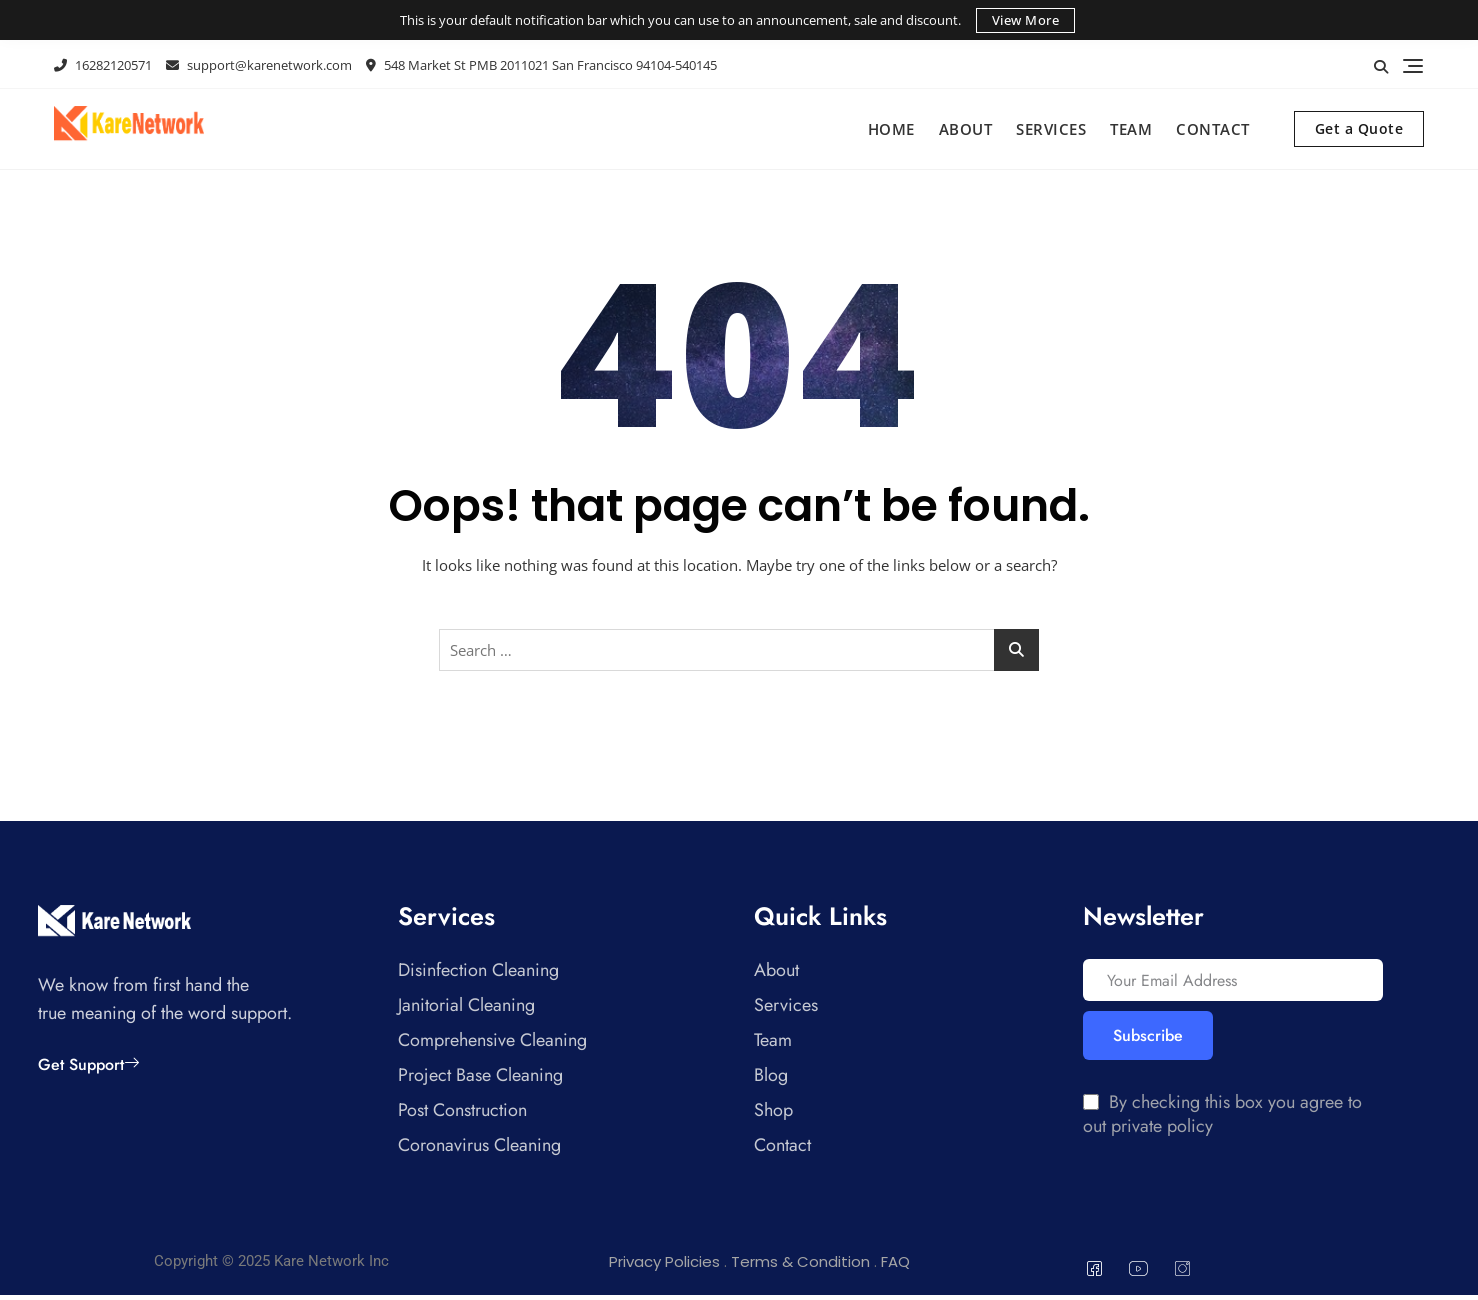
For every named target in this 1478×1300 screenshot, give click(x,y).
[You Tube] (1139, 1273)
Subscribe (1148, 1042)
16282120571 (103, 65)
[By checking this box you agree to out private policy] (1091, 1108)
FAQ (895, 1266)
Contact (1213, 129)
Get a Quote (1359, 128)
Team (1131, 129)
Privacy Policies (664, 1266)
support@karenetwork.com (259, 65)
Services (1051, 129)
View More (1026, 20)
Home (891, 129)
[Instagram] (1183, 1273)
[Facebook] (1095, 1273)
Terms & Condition (800, 1266)
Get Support (88, 1064)
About (966, 129)
